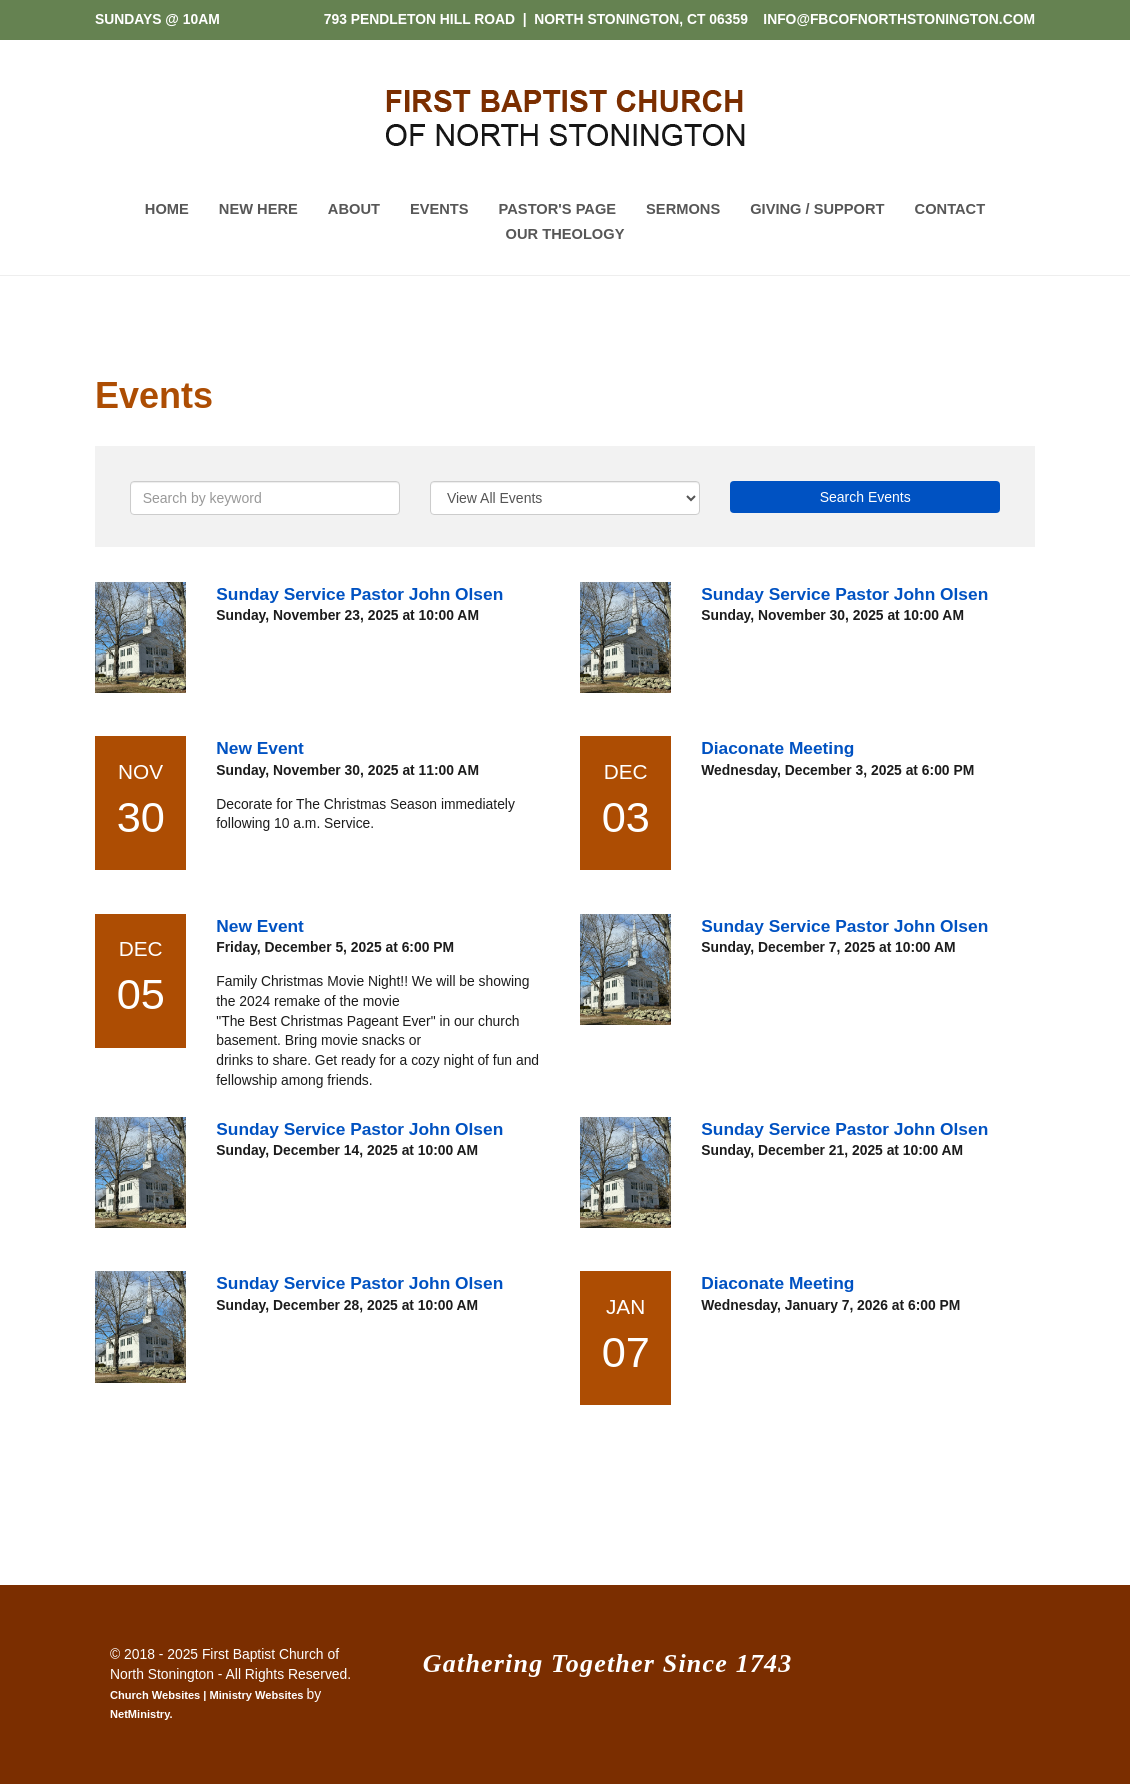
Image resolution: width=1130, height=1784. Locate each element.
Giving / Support (817, 209)
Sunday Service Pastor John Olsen (359, 594)
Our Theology (565, 234)
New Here (258, 209)
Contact (950, 209)
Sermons (683, 209)
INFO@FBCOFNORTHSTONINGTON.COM (899, 19)
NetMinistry (140, 1714)
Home (167, 209)
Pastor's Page (558, 209)
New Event (260, 748)
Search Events (865, 497)
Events (439, 209)
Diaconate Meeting (777, 748)
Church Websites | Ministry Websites (208, 1695)
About (354, 209)
